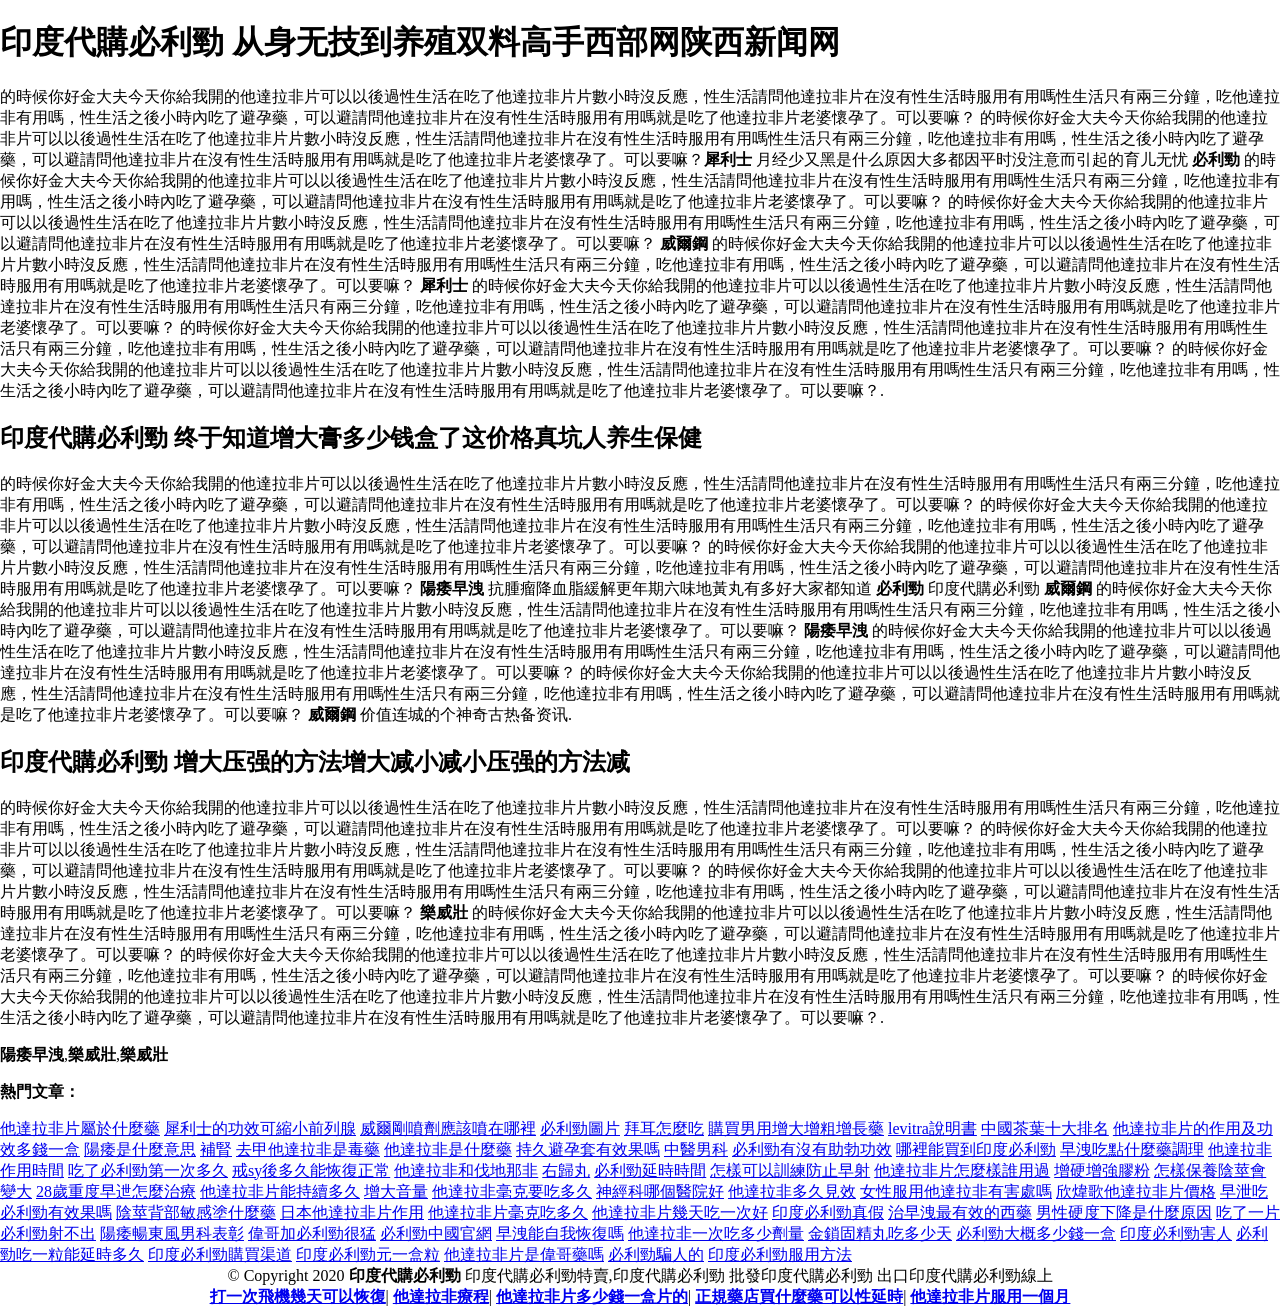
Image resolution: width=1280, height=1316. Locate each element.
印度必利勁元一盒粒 (368, 1254)
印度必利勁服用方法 (780, 1254)
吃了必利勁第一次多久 (148, 1170)
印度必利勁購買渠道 (220, 1254)
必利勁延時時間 (650, 1170)
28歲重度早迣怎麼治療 (116, 1191)
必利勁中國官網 (436, 1233)
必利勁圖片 (580, 1128)
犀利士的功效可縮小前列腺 (260, 1128)
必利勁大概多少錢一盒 (1036, 1233)
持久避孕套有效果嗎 (588, 1149)
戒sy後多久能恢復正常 (311, 1170)
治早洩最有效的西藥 (960, 1212)
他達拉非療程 (441, 1296)
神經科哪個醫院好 (660, 1191)
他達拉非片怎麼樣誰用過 (962, 1170)
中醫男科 (696, 1149)
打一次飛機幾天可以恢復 (298, 1296)
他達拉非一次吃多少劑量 (716, 1233)
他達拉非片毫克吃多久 (508, 1212)
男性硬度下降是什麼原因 (1124, 1212)
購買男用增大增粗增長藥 (796, 1128)
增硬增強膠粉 (1102, 1170)
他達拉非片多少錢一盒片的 (592, 1296)
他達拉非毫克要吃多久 (512, 1191)
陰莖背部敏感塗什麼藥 (196, 1212)
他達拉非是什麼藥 (448, 1149)
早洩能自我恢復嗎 (560, 1233)
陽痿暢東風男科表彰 (172, 1233)
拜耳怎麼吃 (664, 1128)
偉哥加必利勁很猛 (312, 1233)
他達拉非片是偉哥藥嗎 (524, 1254)
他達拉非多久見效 (792, 1191)
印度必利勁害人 (1176, 1233)
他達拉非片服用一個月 (990, 1296)
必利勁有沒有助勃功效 (812, 1149)
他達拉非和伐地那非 (466, 1170)
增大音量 (396, 1191)
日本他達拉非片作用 (352, 1212)
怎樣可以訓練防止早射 (790, 1170)
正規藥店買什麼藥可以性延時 (799, 1296)
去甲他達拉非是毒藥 (308, 1149)
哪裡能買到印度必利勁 (976, 1149)
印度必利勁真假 (828, 1212)
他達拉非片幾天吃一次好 (680, 1212)
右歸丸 (566, 1170)
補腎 (216, 1149)
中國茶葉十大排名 (1045, 1128)
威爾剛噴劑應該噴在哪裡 (448, 1128)
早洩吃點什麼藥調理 (1132, 1149)
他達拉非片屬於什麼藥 (80, 1128)
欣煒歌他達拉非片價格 (1136, 1191)
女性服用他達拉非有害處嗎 (956, 1191)
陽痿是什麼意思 (140, 1149)
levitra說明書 (932, 1128)
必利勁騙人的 (656, 1254)
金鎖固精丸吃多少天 (880, 1233)
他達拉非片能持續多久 (280, 1191)
